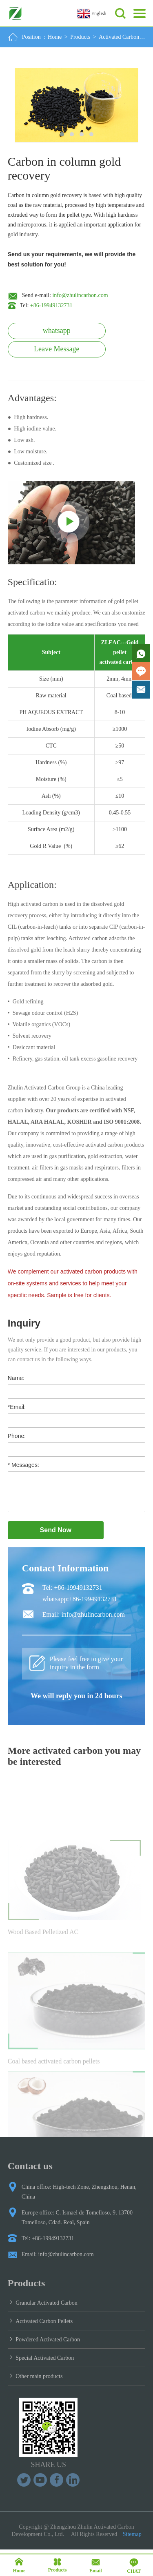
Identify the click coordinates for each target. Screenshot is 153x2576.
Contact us (30, 2166)
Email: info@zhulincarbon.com (83, 1614)
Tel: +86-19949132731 (72, 1587)
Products (80, 37)
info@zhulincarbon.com (80, 295)
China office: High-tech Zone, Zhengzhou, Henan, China (79, 2192)
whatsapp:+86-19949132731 (79, 1598)
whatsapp (57, 330)
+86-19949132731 (51, 305)
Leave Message (56, 349)
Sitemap (132, 2534)
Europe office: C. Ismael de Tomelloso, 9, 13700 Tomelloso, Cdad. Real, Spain (77, 2217)
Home (55, 37)
